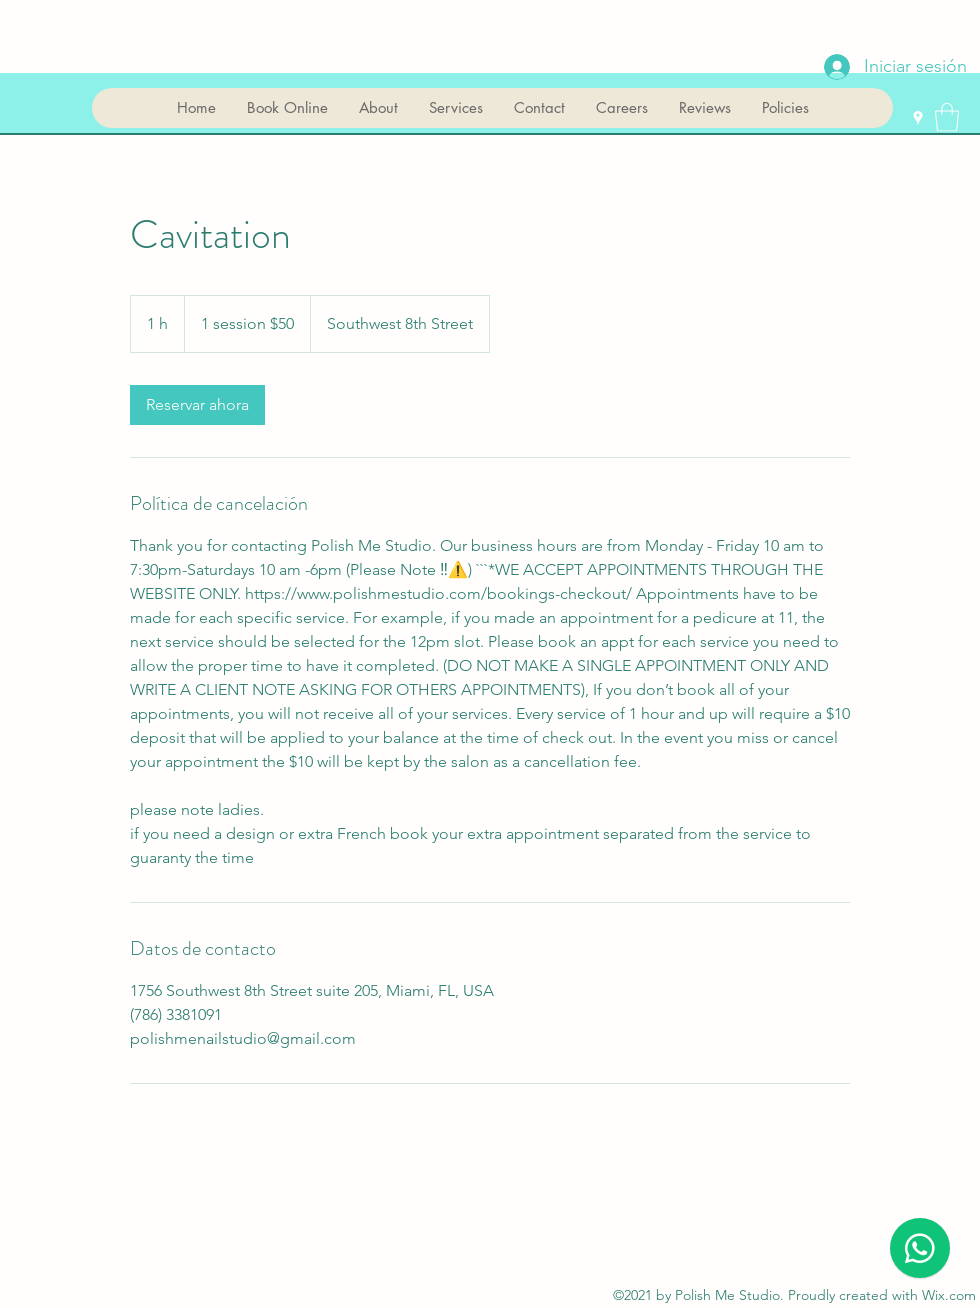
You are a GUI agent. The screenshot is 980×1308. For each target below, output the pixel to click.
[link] (197, 405)
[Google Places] (918, 118)
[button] (947, 117)
